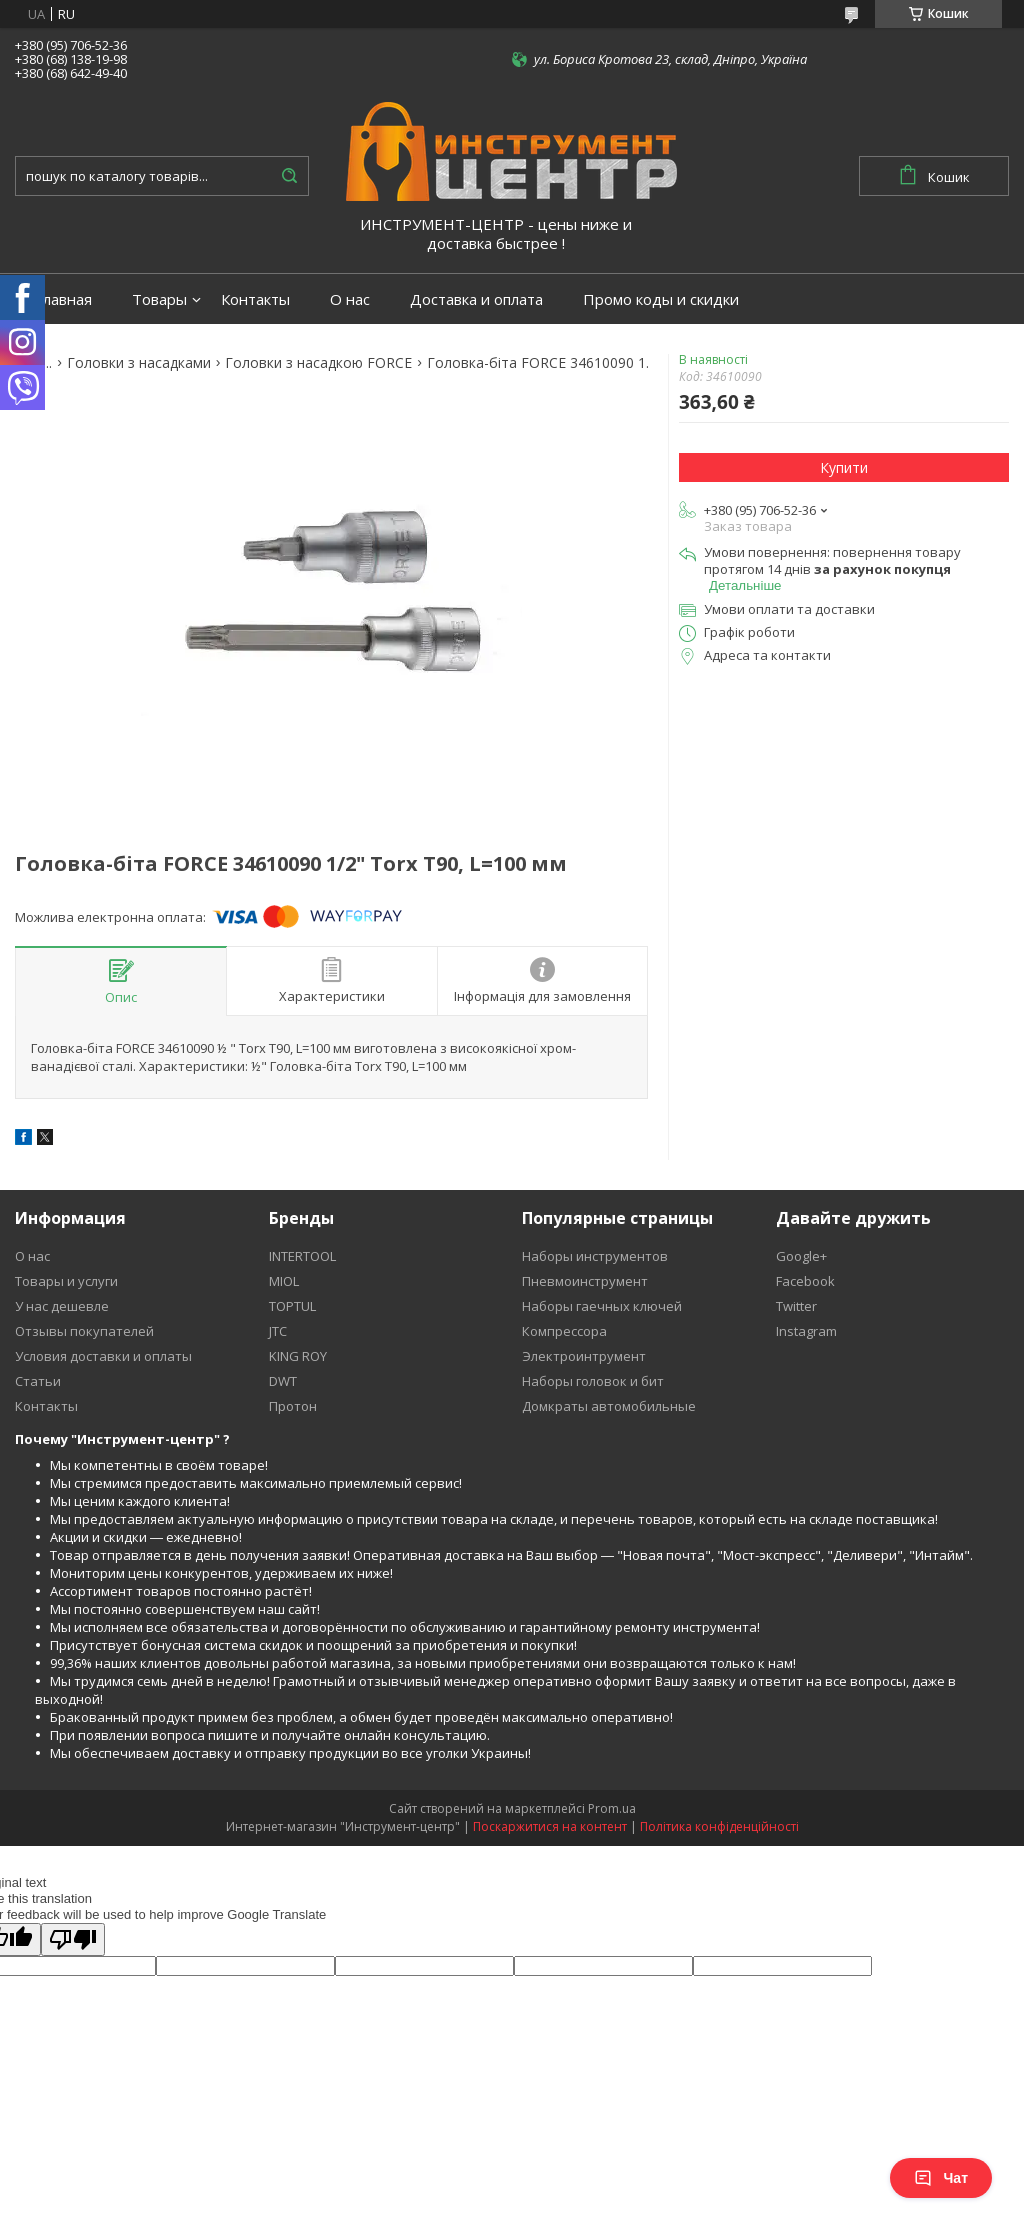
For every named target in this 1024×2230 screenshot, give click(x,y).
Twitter (796, 1306)
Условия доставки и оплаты (103, 1356)
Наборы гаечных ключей (602, 1306)
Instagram (806, 1331)
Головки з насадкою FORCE (318, 363)
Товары (159, 299)
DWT (283, 1381)
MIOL (284, 1281)
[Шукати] (289, 176)
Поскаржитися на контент (550, 1826)
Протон (293, 1406)
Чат (941, 2178)
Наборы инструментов (595, 1256)
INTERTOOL (302, 1256)
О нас (350, 299)
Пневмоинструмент (585, 1281)
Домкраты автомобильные (609, 1406)
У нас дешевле (62, 1306)
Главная (63, 299)
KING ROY (298, 1356)
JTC (278, 1331)
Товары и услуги (66, 1281)
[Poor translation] (73, 1939)
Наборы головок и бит (593, 1381)
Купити (844, 467)
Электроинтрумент (584, 1356)
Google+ (801, 1256)
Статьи (38, 1381)
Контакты (255, 299)
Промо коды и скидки (661, 299)
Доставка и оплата (476, 299)
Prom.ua (612, 1808)
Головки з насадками (139, 363)
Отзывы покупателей (84, 1331)
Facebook (805, 1281)
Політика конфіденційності (719, 1826)
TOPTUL (292, 1306)
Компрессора (564, 1331)
